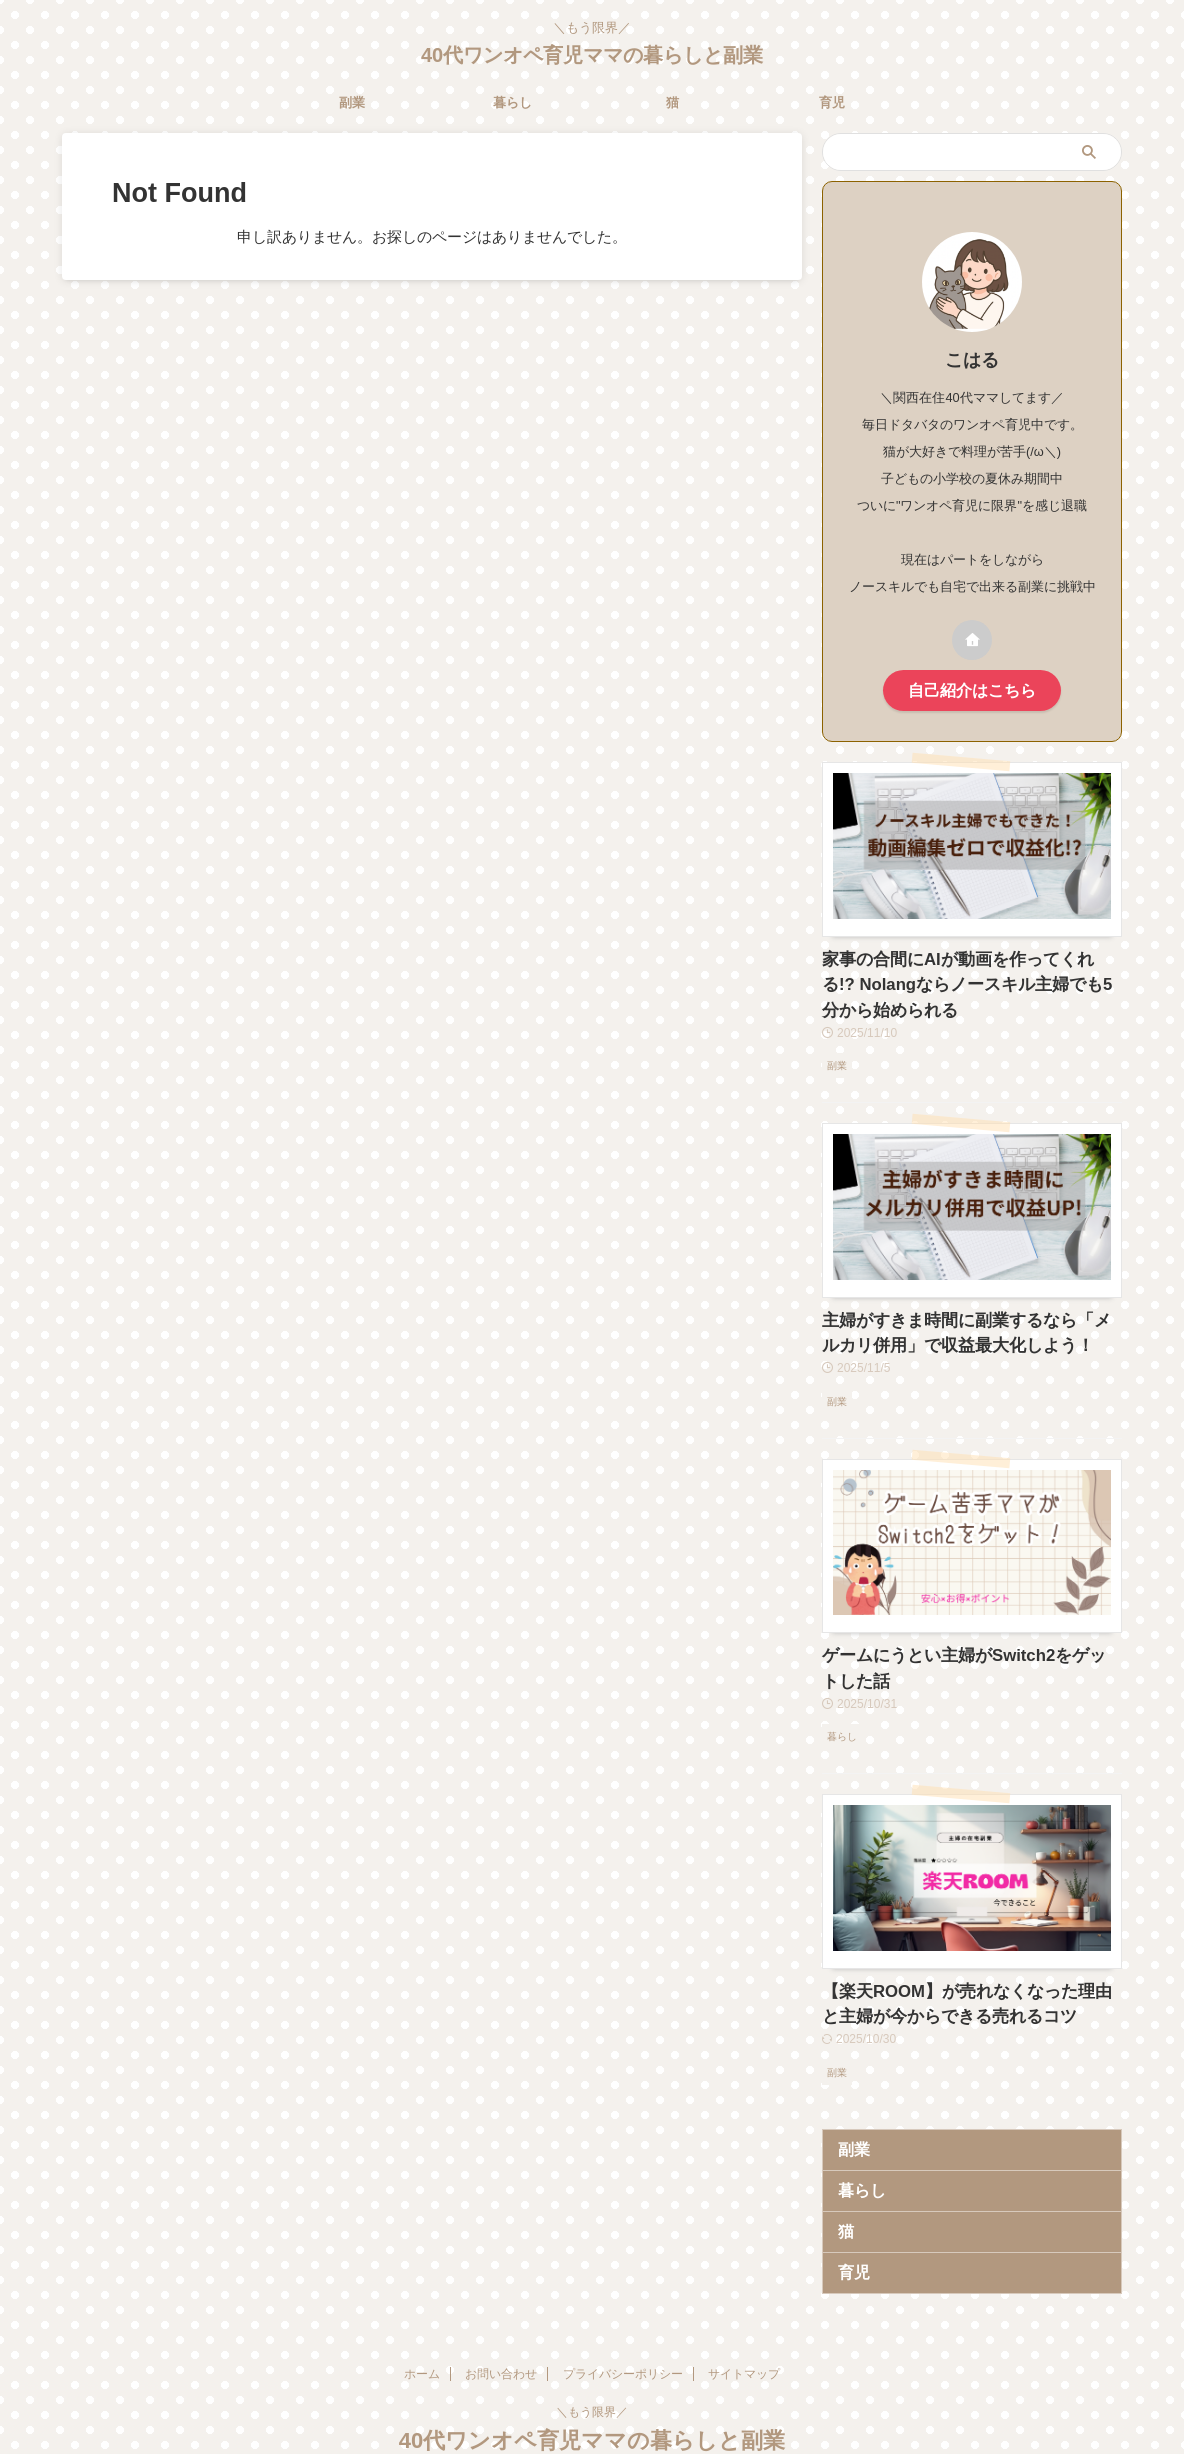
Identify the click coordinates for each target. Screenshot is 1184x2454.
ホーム (422, 2323)
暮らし (512, 102)
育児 (832, 102)
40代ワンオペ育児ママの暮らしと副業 (592, 55)
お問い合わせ (501, 2323)
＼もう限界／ (592, 2361)
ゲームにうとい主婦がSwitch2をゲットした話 (968, 1637)
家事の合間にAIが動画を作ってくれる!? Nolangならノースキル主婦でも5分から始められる (969, 976)
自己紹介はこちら (972, 688)
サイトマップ (744, 2323)
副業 (352, 102)
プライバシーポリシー (623, 2323)
